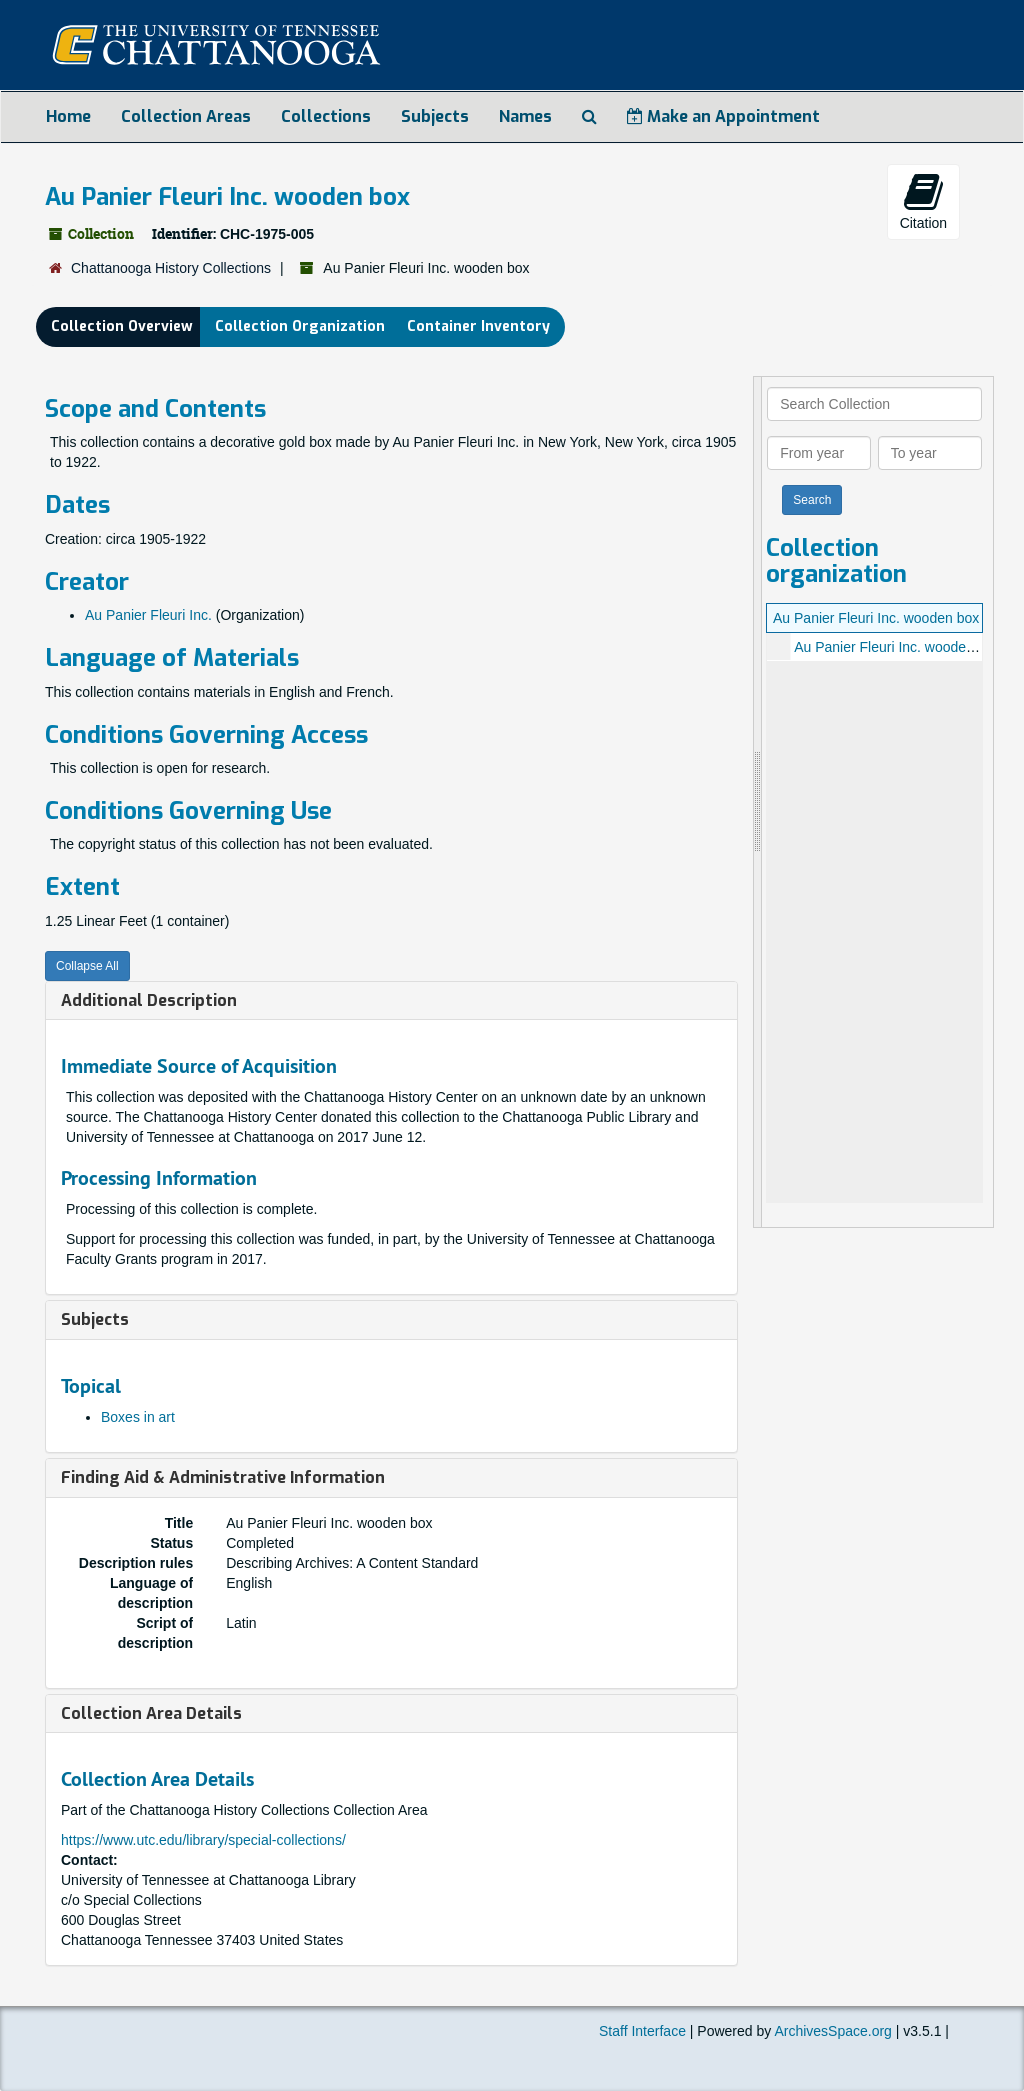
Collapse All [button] (87, 966)
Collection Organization (300, 326)
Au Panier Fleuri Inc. (148, 615)
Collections (326, 116)
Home (68, 116)
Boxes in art (138, 1417)
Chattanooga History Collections (171, 268)
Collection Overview (122, 326)
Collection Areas (186, 116)
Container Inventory (478, 326)
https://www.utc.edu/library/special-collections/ (203, 1840)
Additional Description (149, 1000)
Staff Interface (642, 2031)
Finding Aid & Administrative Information (223, 1477)
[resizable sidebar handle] (758, 802)
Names (525, 116)
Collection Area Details (151, 1713)
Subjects (435, 116)
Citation (923, 201)
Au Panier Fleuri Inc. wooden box (876, 618)
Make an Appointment (723, 116)
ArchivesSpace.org (833, 2031)
